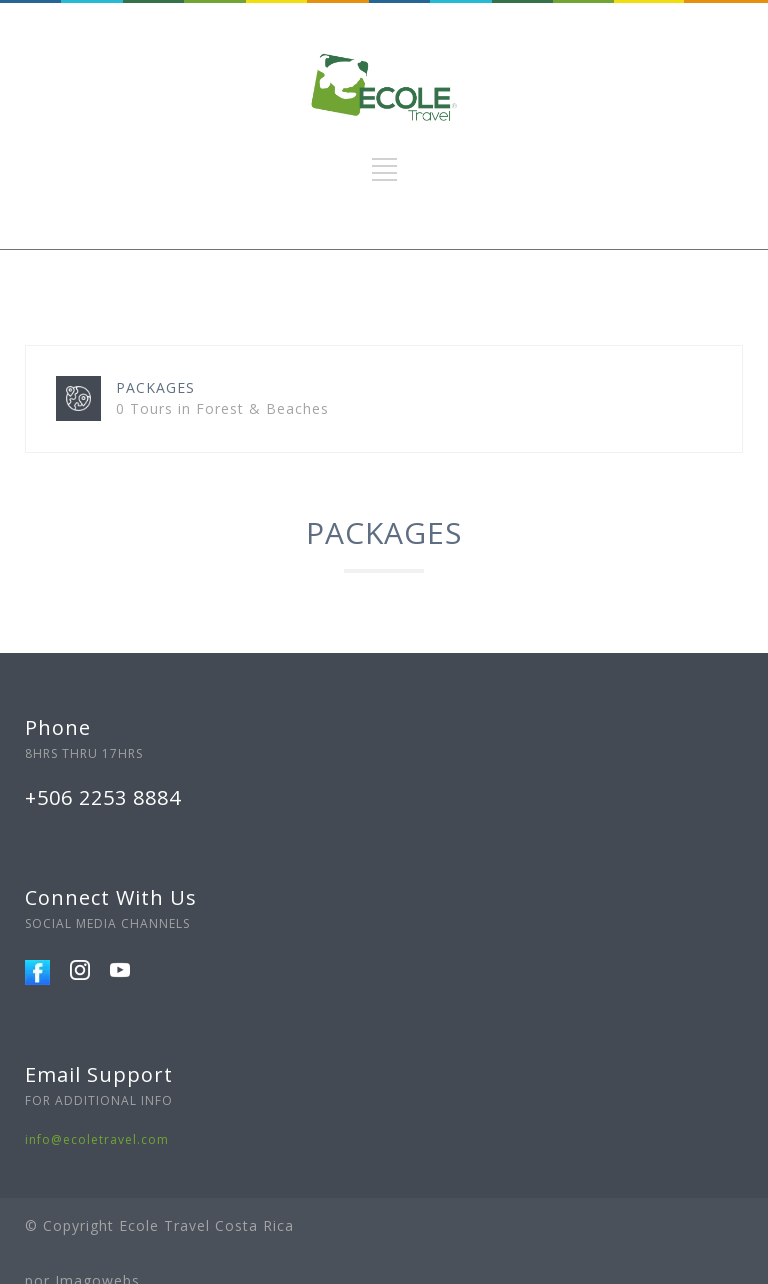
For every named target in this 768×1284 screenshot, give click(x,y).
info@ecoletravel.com (97, 1139)
